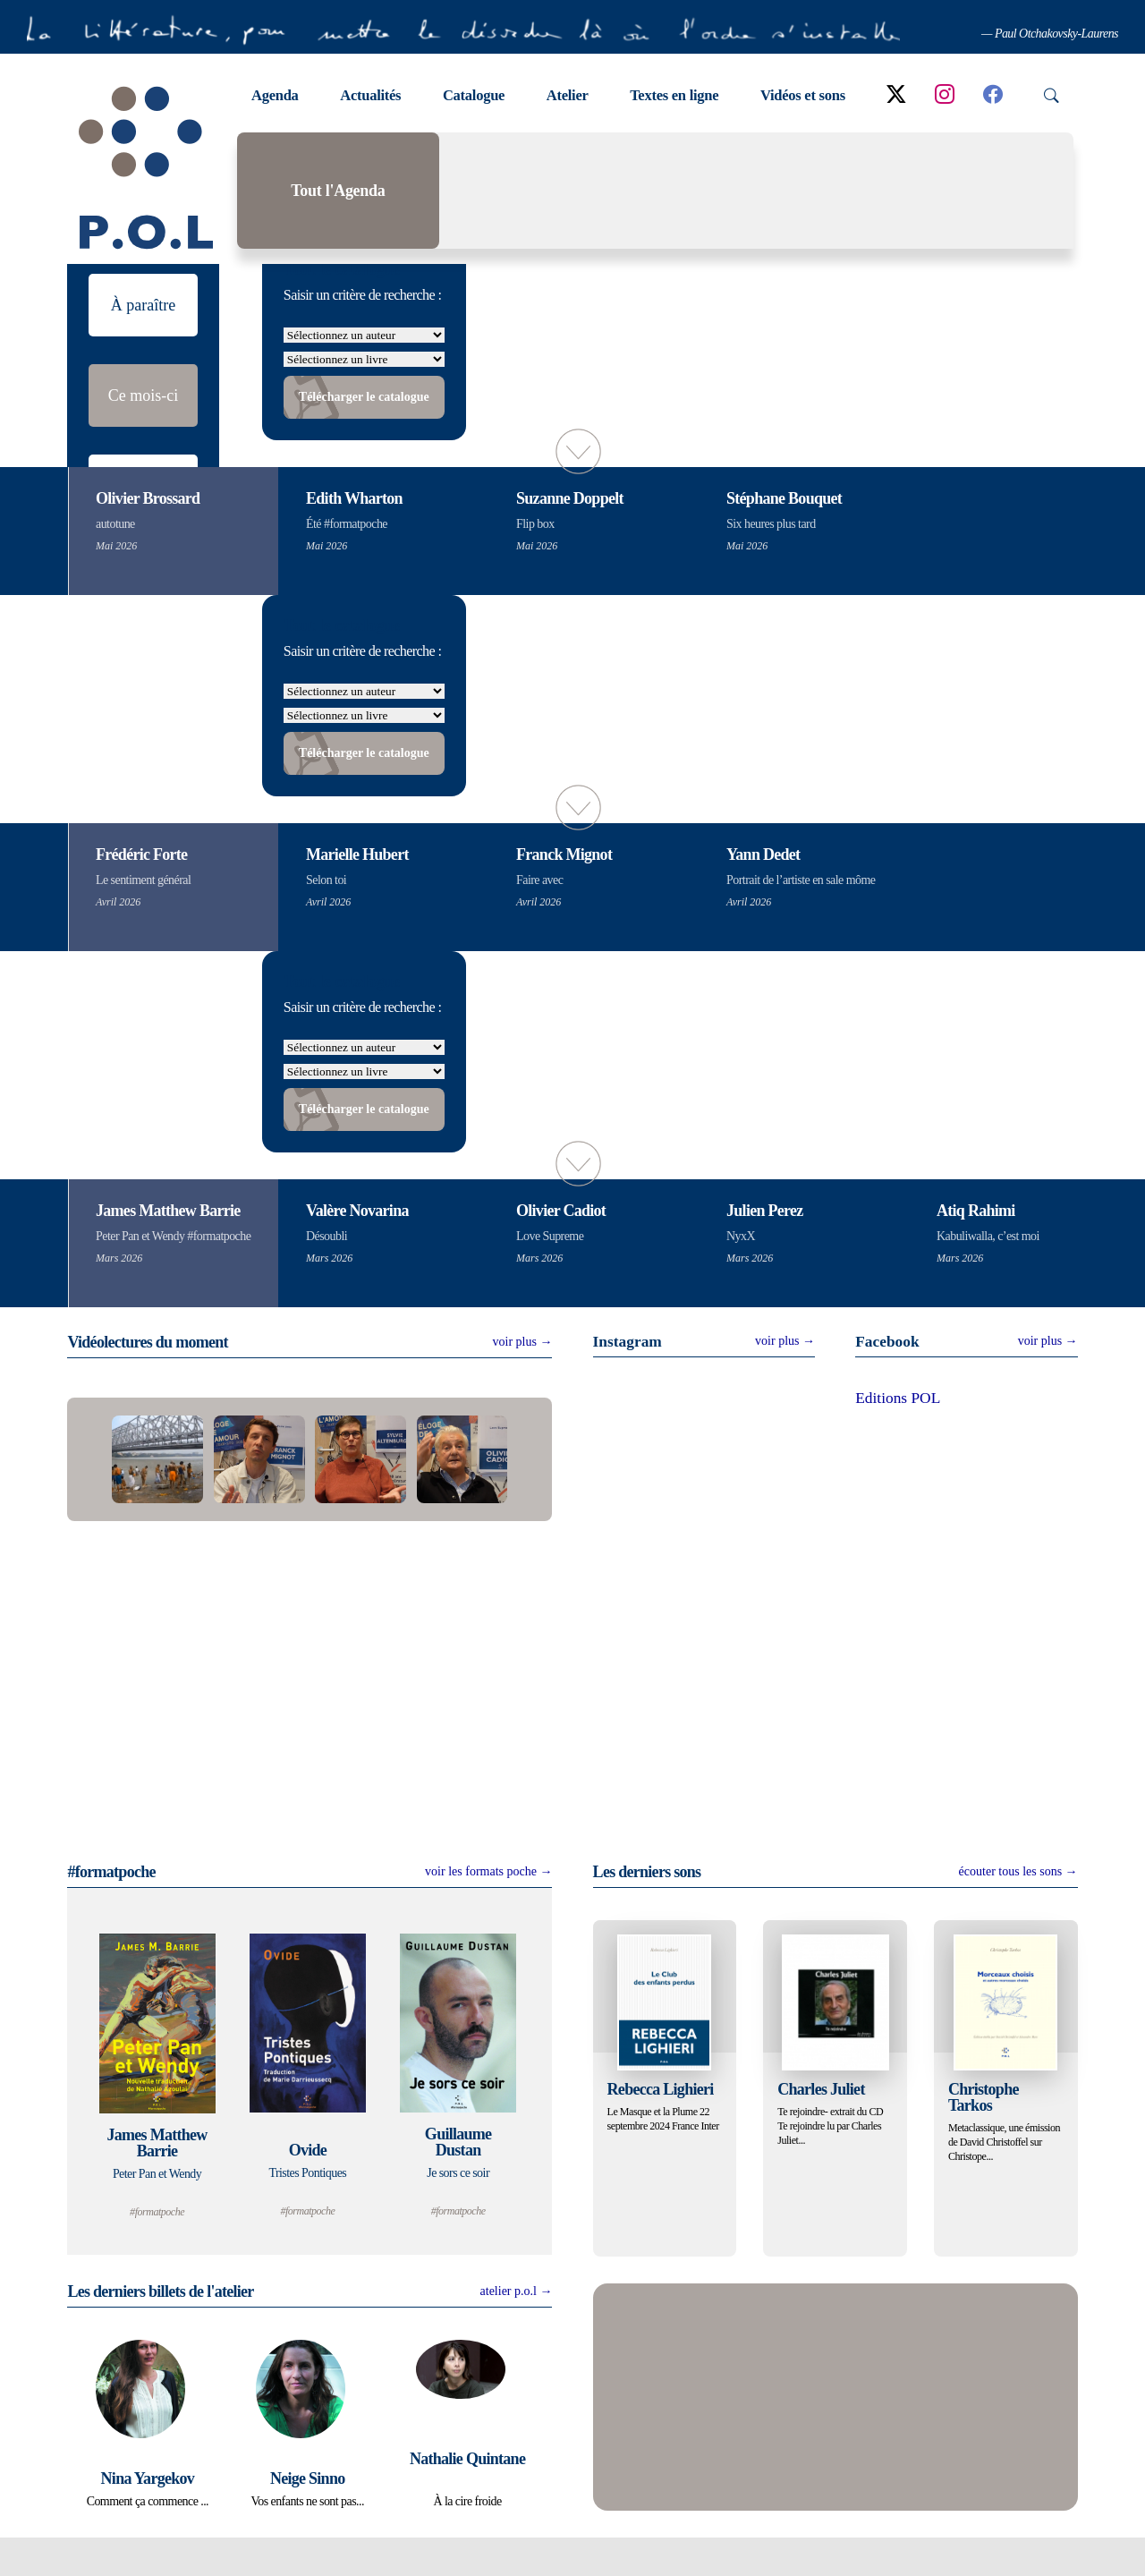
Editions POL (897, 1438)
